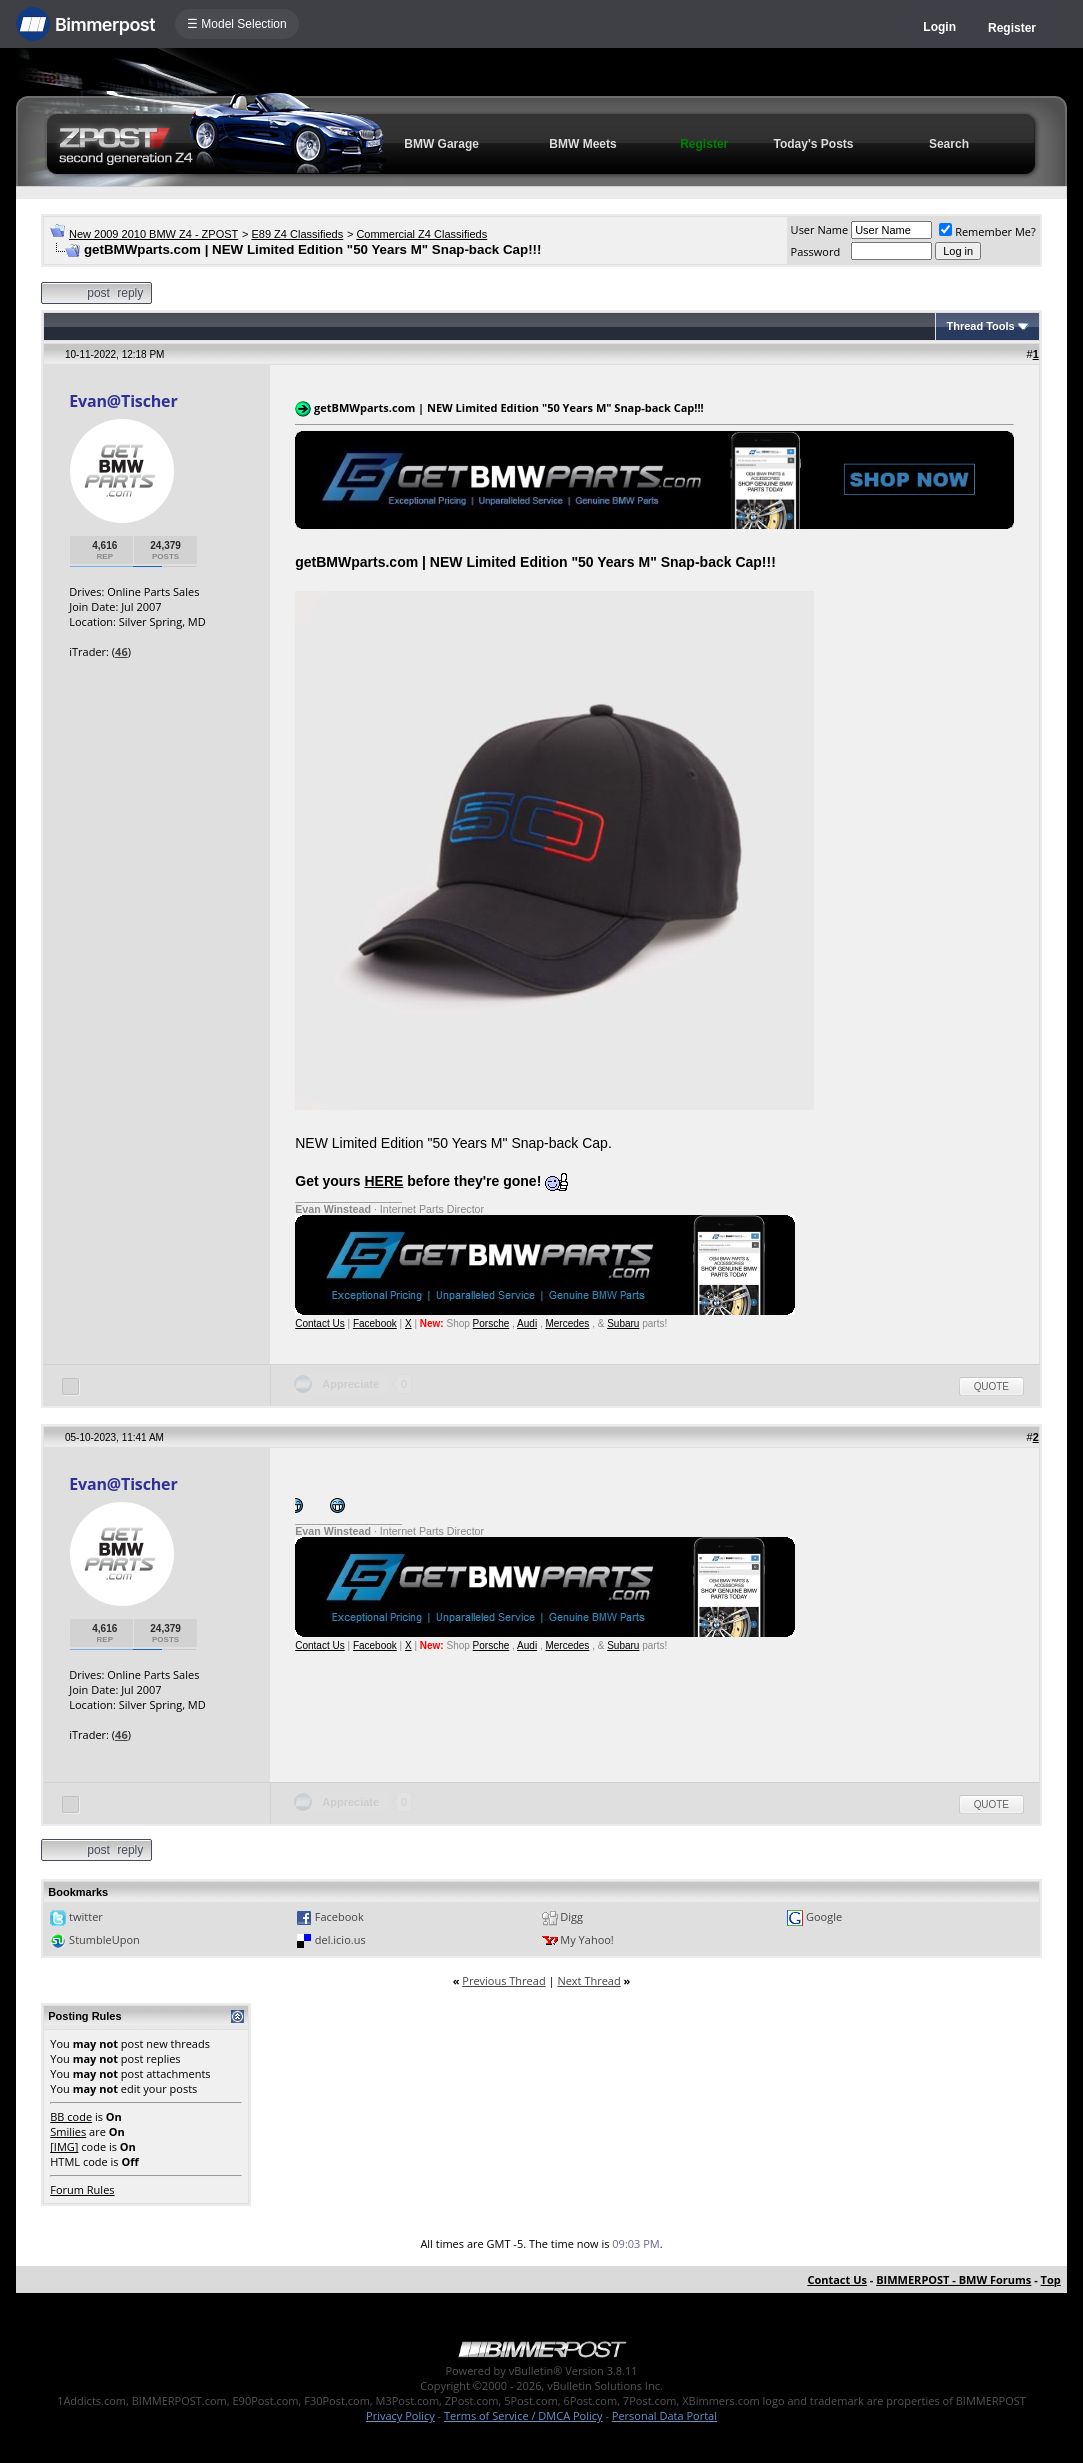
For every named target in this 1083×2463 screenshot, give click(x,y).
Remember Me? (987, 231)
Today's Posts (814, 144)
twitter (86, 1916)
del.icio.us (340, 1939)
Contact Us (319, 1323)
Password (816, 251)
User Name (820, 229)
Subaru (623, 1323)
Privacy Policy (400, 2415)
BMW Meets (582, 144)
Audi (527, 1323)
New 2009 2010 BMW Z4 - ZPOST (153, 234)
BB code (71, 2116)
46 (121, 651)
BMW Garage (441, 144)
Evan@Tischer (123, 401)
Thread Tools (980, 326)
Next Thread (588, 1980)
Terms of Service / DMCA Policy (523, 2415)
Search (949, 144)
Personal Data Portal (664, 2415)
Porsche (491, 1323)
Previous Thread (503, 1980)
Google (824, 1916)
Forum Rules (82, 2189)
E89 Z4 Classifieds (297, 234)
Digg (571, 1916)
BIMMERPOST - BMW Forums (953, 2279)
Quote (991, 1386)
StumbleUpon (104, 1939)
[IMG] (64, 2146)
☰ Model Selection (237, 24)
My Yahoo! (586, 1939)
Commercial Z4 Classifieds (421, 234)
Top (1051, 2279)
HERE (384, 1181)
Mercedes (567, 1323)
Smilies (68, 2131)
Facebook (375, 1323)
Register (1012, 28)
